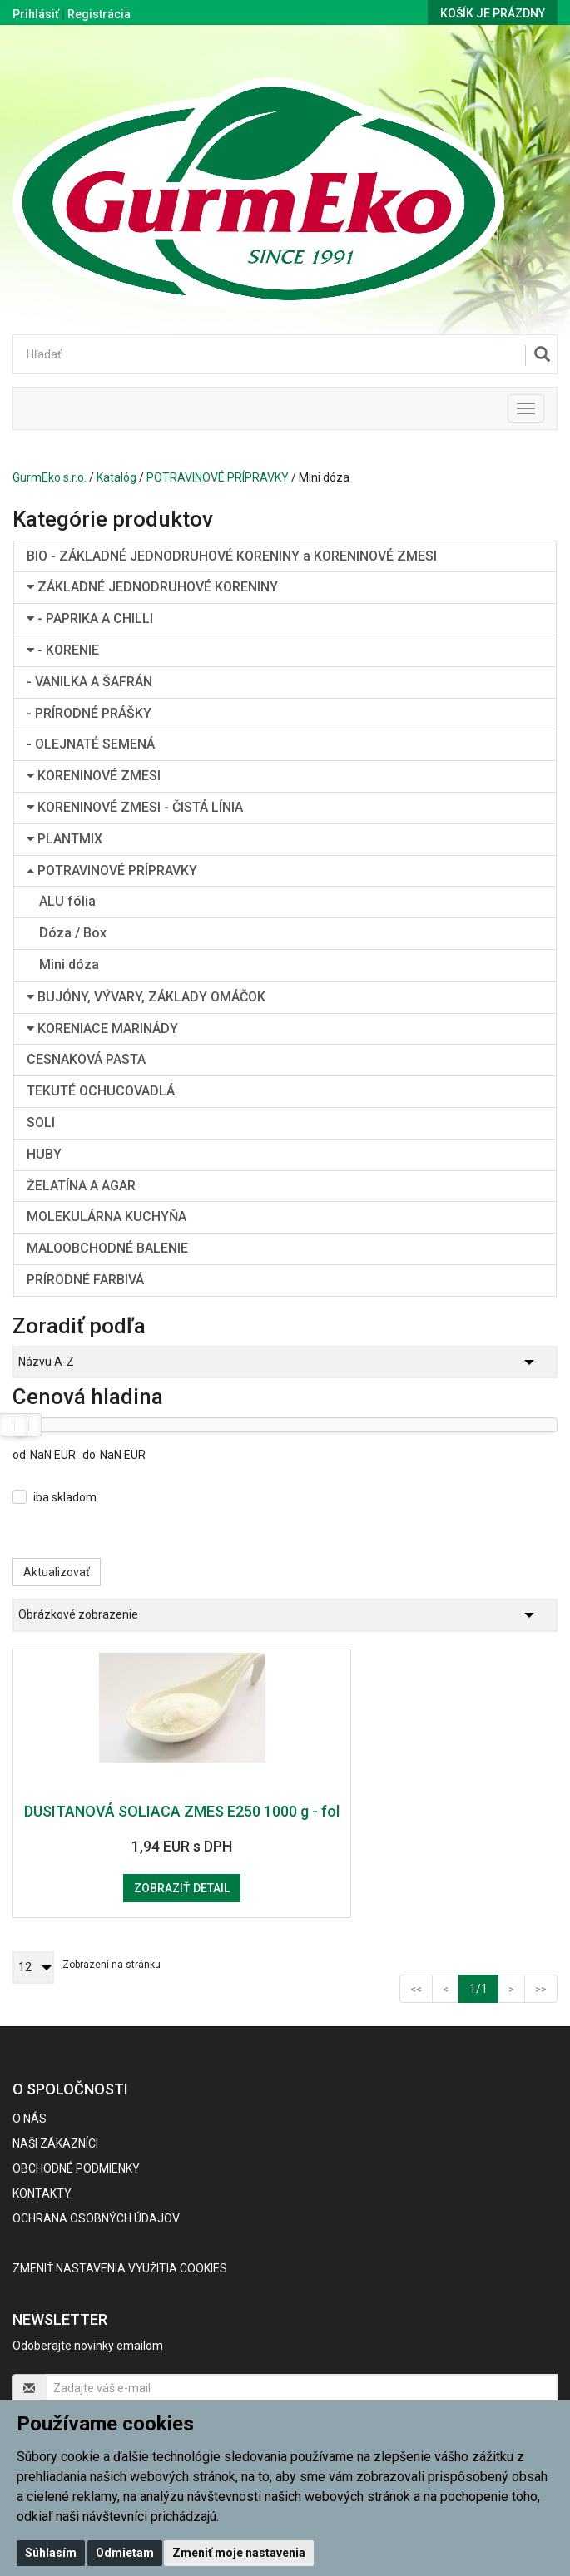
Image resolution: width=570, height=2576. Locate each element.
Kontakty (42, 2193)
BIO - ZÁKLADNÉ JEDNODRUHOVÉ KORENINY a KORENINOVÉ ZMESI (232, 556)
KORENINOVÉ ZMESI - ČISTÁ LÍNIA (135, 807)
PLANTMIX (64, 839)
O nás (29, 2118)
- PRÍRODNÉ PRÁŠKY (89, 713)
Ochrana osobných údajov (96, 2218)
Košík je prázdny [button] (492, 13)
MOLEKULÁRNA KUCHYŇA (106, 1216)
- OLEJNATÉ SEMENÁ (91, 744)
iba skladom (65, 1497)
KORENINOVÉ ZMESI (94, 776)
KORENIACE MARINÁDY (102, 1028)
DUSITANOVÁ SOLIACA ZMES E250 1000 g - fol (182, 1811)
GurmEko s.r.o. (49, 477)
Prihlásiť (35, 14)
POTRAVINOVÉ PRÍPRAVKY (217, 477)
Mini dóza (69, 964)
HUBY (44, 1154)
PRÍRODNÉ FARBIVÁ (85, 1280)
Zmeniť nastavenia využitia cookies (119, 2268)
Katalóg (116, 477)
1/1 (483, 1987)
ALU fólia (67, 901)
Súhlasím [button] (51, 2552)
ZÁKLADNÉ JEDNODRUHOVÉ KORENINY (152, 587)
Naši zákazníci (55, 2143)
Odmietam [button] (125, 2552)
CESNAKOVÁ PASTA (86, 1059)
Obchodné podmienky (76, 2168)
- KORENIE (63, 650)
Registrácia (99, 14)
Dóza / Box (73, 933)
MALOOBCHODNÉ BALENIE (107, 1248)
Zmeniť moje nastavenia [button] (238, 2552)
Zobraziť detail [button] (182, 1888)
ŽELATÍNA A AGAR (81, 1186)
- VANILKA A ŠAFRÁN (89, 682)
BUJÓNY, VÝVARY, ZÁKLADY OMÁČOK (146, 997)
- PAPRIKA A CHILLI (90, 618)
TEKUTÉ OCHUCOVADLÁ (101, 1091)
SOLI (41, 1122)
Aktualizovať (56, 1572)
